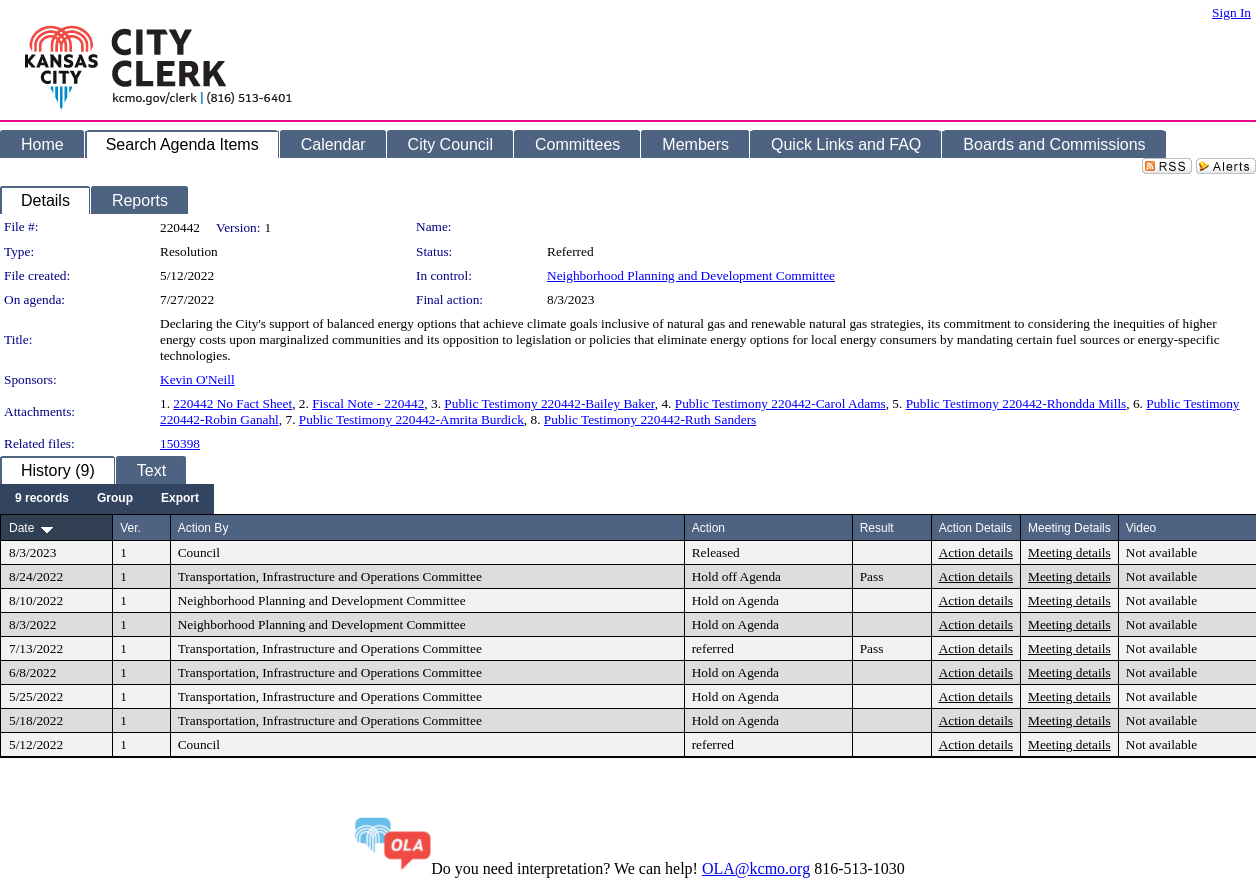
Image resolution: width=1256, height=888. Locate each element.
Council (199, 552)
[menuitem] (42, 499)
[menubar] (107, 499)
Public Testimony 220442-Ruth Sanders (650, 419)
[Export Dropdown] (180, 499)
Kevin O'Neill (197, 379)
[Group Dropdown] (115, 499)
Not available (1161, 552)
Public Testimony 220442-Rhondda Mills (1016, 403)
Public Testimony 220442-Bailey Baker (549, 403)
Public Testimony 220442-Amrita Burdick (411, 419)
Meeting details (1069, 552)
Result (877, 528)
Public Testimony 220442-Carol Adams (780, 403)
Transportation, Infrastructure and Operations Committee (330, 576)
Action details (976, 552)
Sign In (1231, 12)
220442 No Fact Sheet (232, 403)
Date (21, 528)
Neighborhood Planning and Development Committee (691, 275)
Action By (203, 528)
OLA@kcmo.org (756, 868)
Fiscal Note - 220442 (368, 403)
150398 (180, 443)
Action (708, 528)
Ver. (130, 528)
